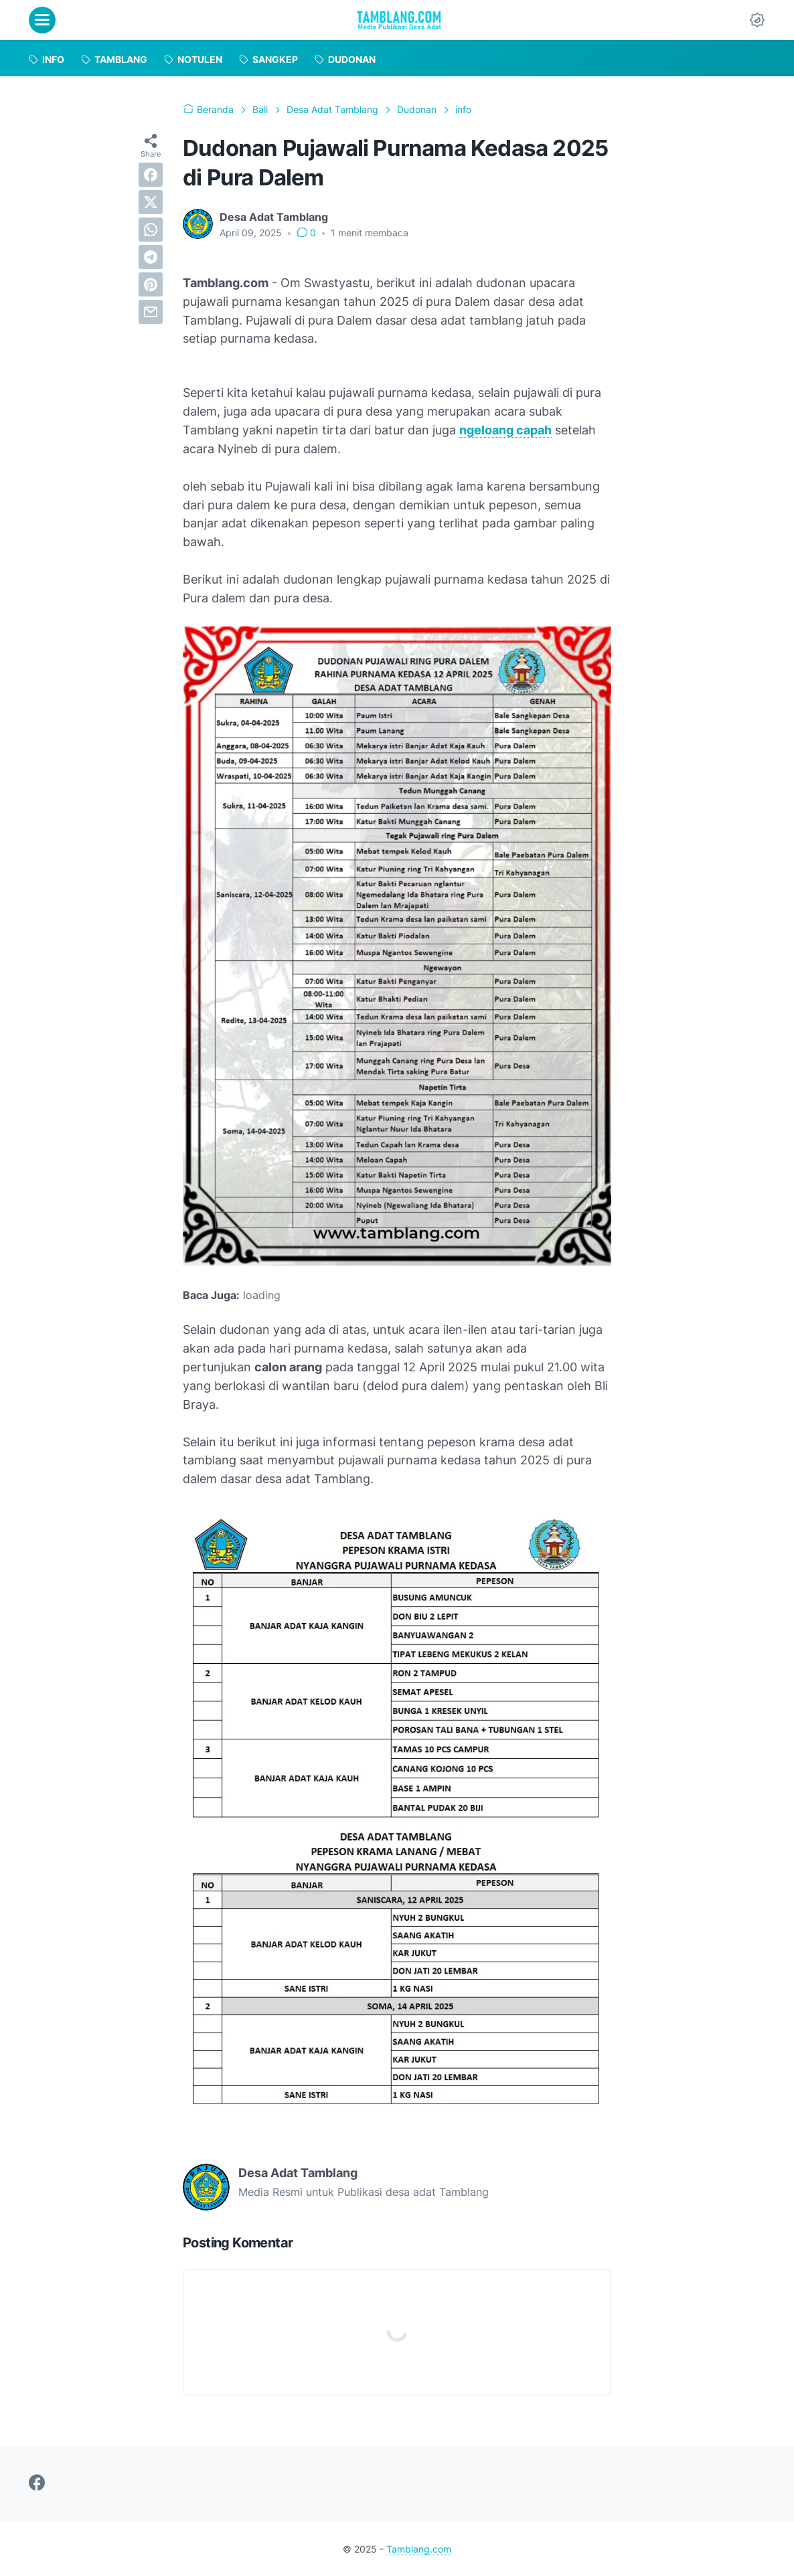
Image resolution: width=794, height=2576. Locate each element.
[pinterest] (151, 284)
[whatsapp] (151, 230)
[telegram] (151, 257)
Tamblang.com (418, 2549)
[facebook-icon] (37, 2483)
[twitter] (151, 202)
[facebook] (151, 175)
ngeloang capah (505, 430)
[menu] (42, 20)
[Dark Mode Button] (757, 20)
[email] (151, 312)
